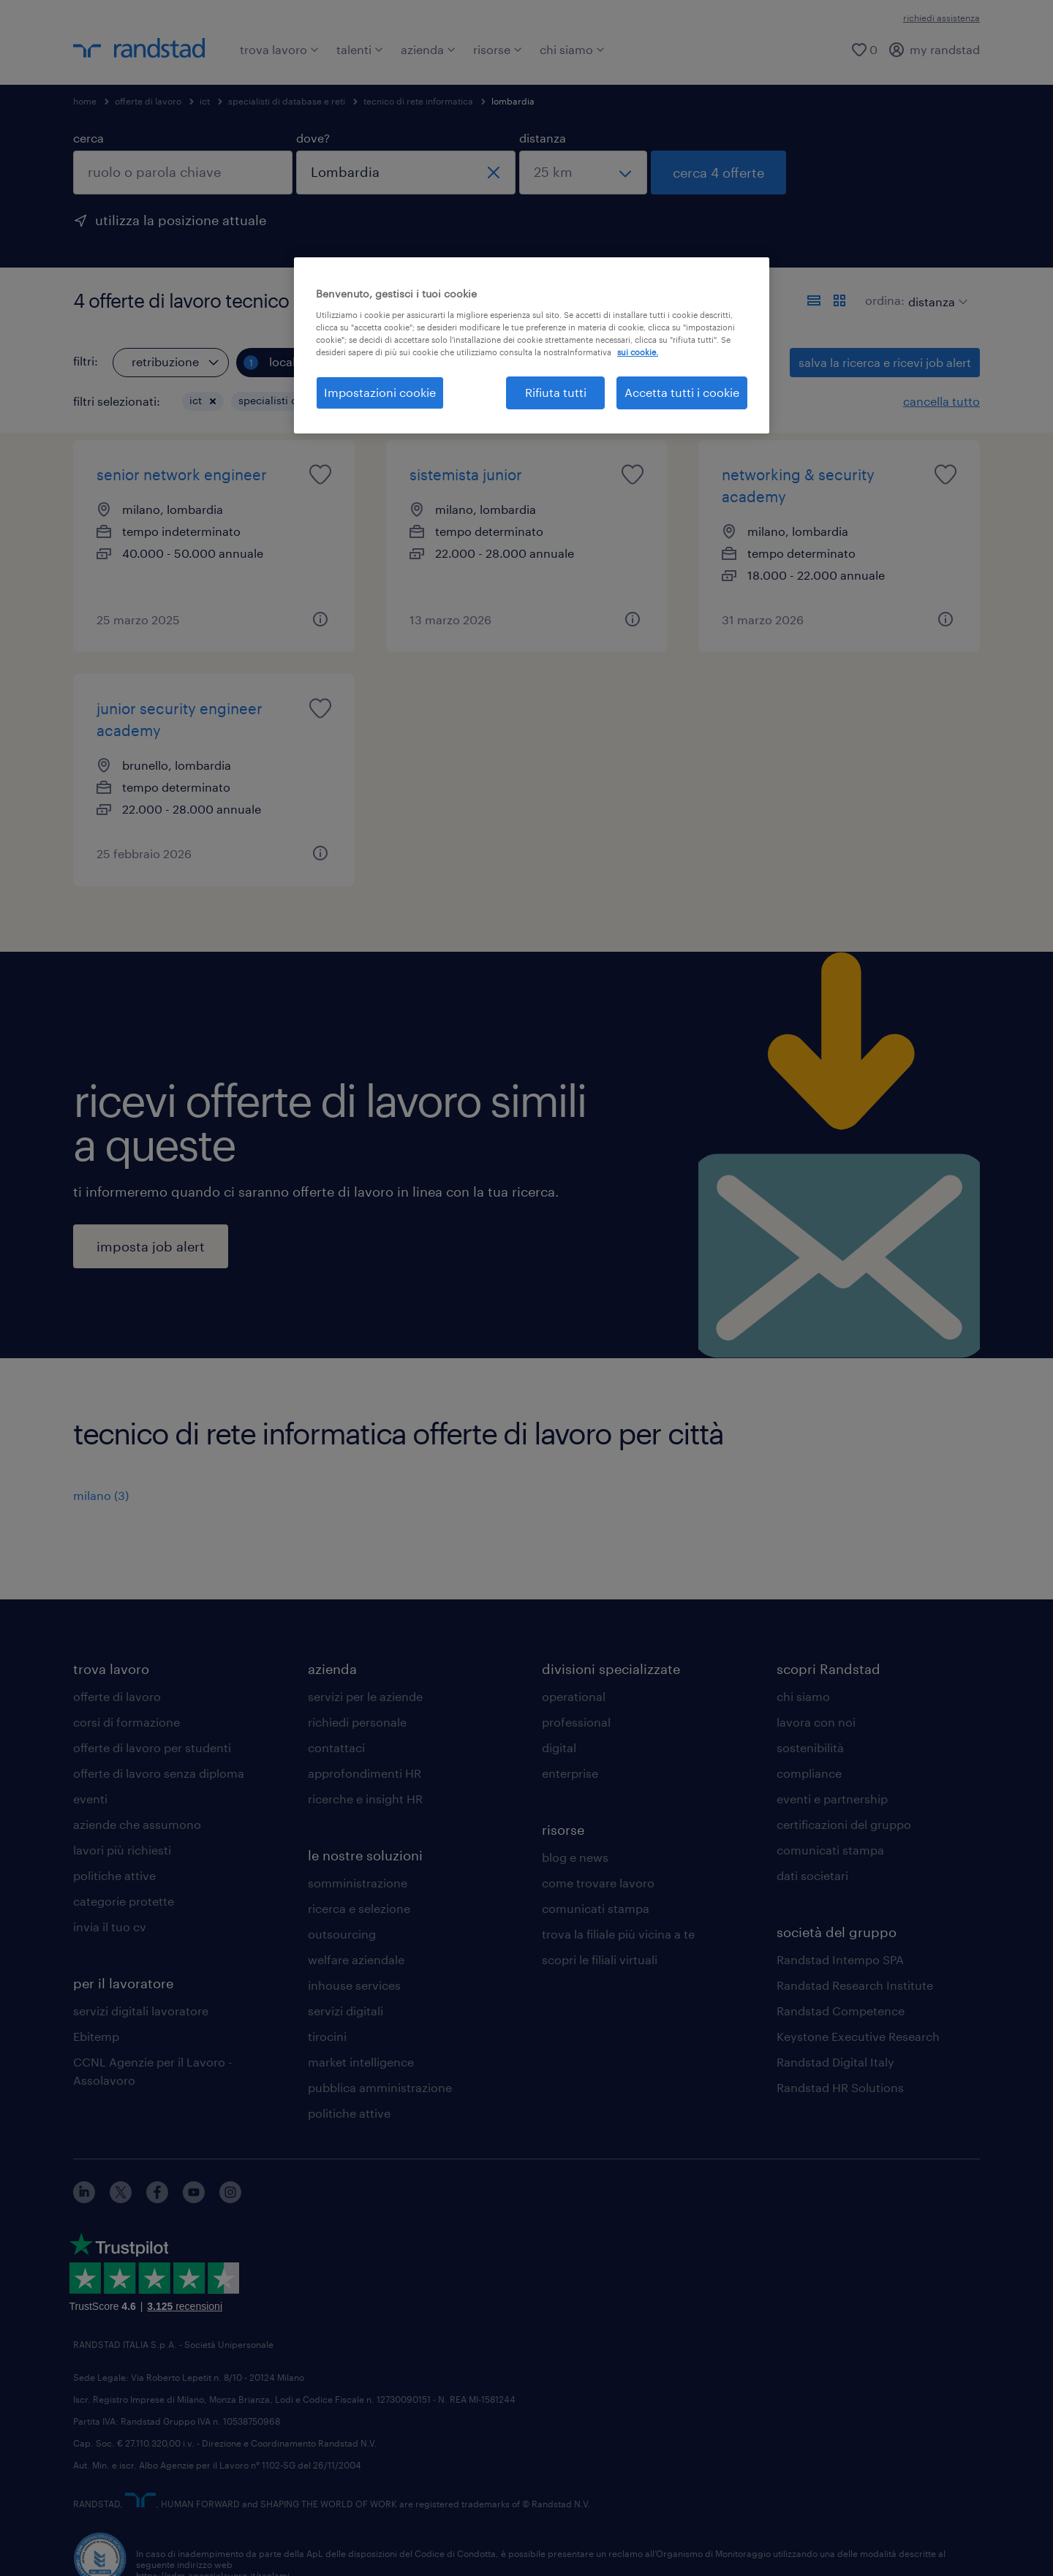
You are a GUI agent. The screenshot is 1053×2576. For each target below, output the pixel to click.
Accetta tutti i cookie (681, 392)
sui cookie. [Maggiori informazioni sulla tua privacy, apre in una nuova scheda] (637, 352)
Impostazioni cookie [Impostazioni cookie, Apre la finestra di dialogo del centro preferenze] (380, 392)
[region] (531, 345)
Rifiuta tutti (555, 392)
